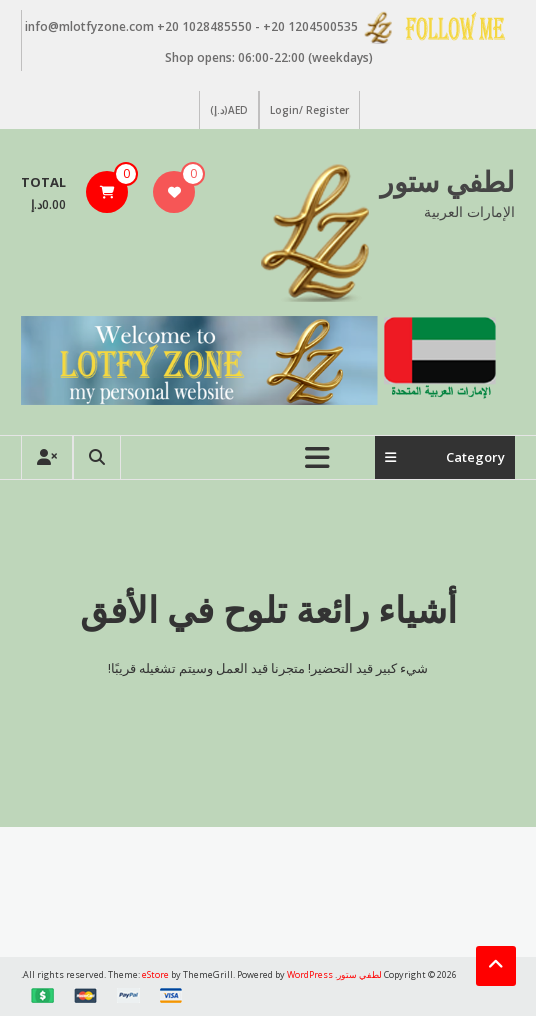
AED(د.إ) (229, 110)
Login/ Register (309, 110)
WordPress (310, 974)
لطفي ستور (447, 181)
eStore (155, 974)
